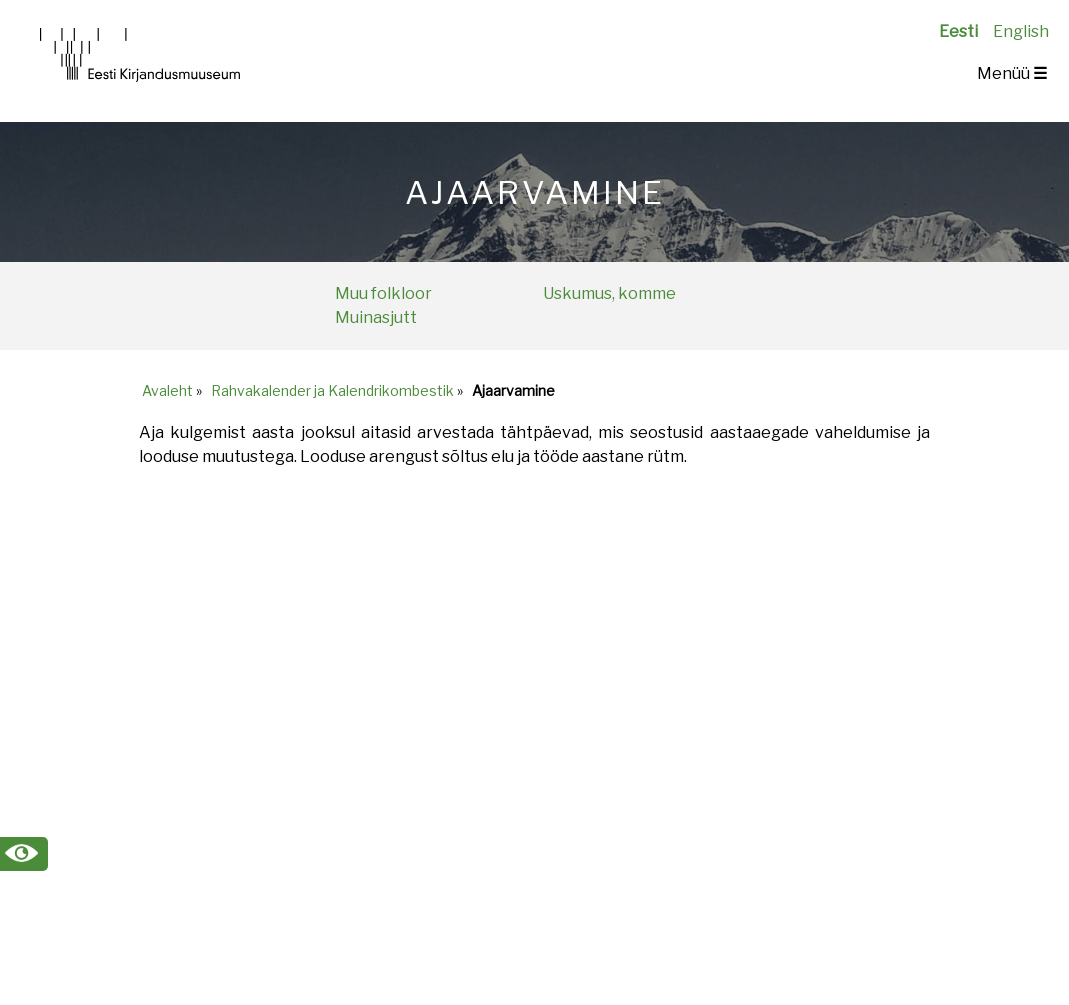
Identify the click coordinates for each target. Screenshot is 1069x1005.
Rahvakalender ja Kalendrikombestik (332, 390)
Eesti (958, 31)
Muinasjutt (376, 317)
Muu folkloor (383, 293)
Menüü (1012, 73)
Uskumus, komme (609, 293)
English (1021, 31)
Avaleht (167, 390)
